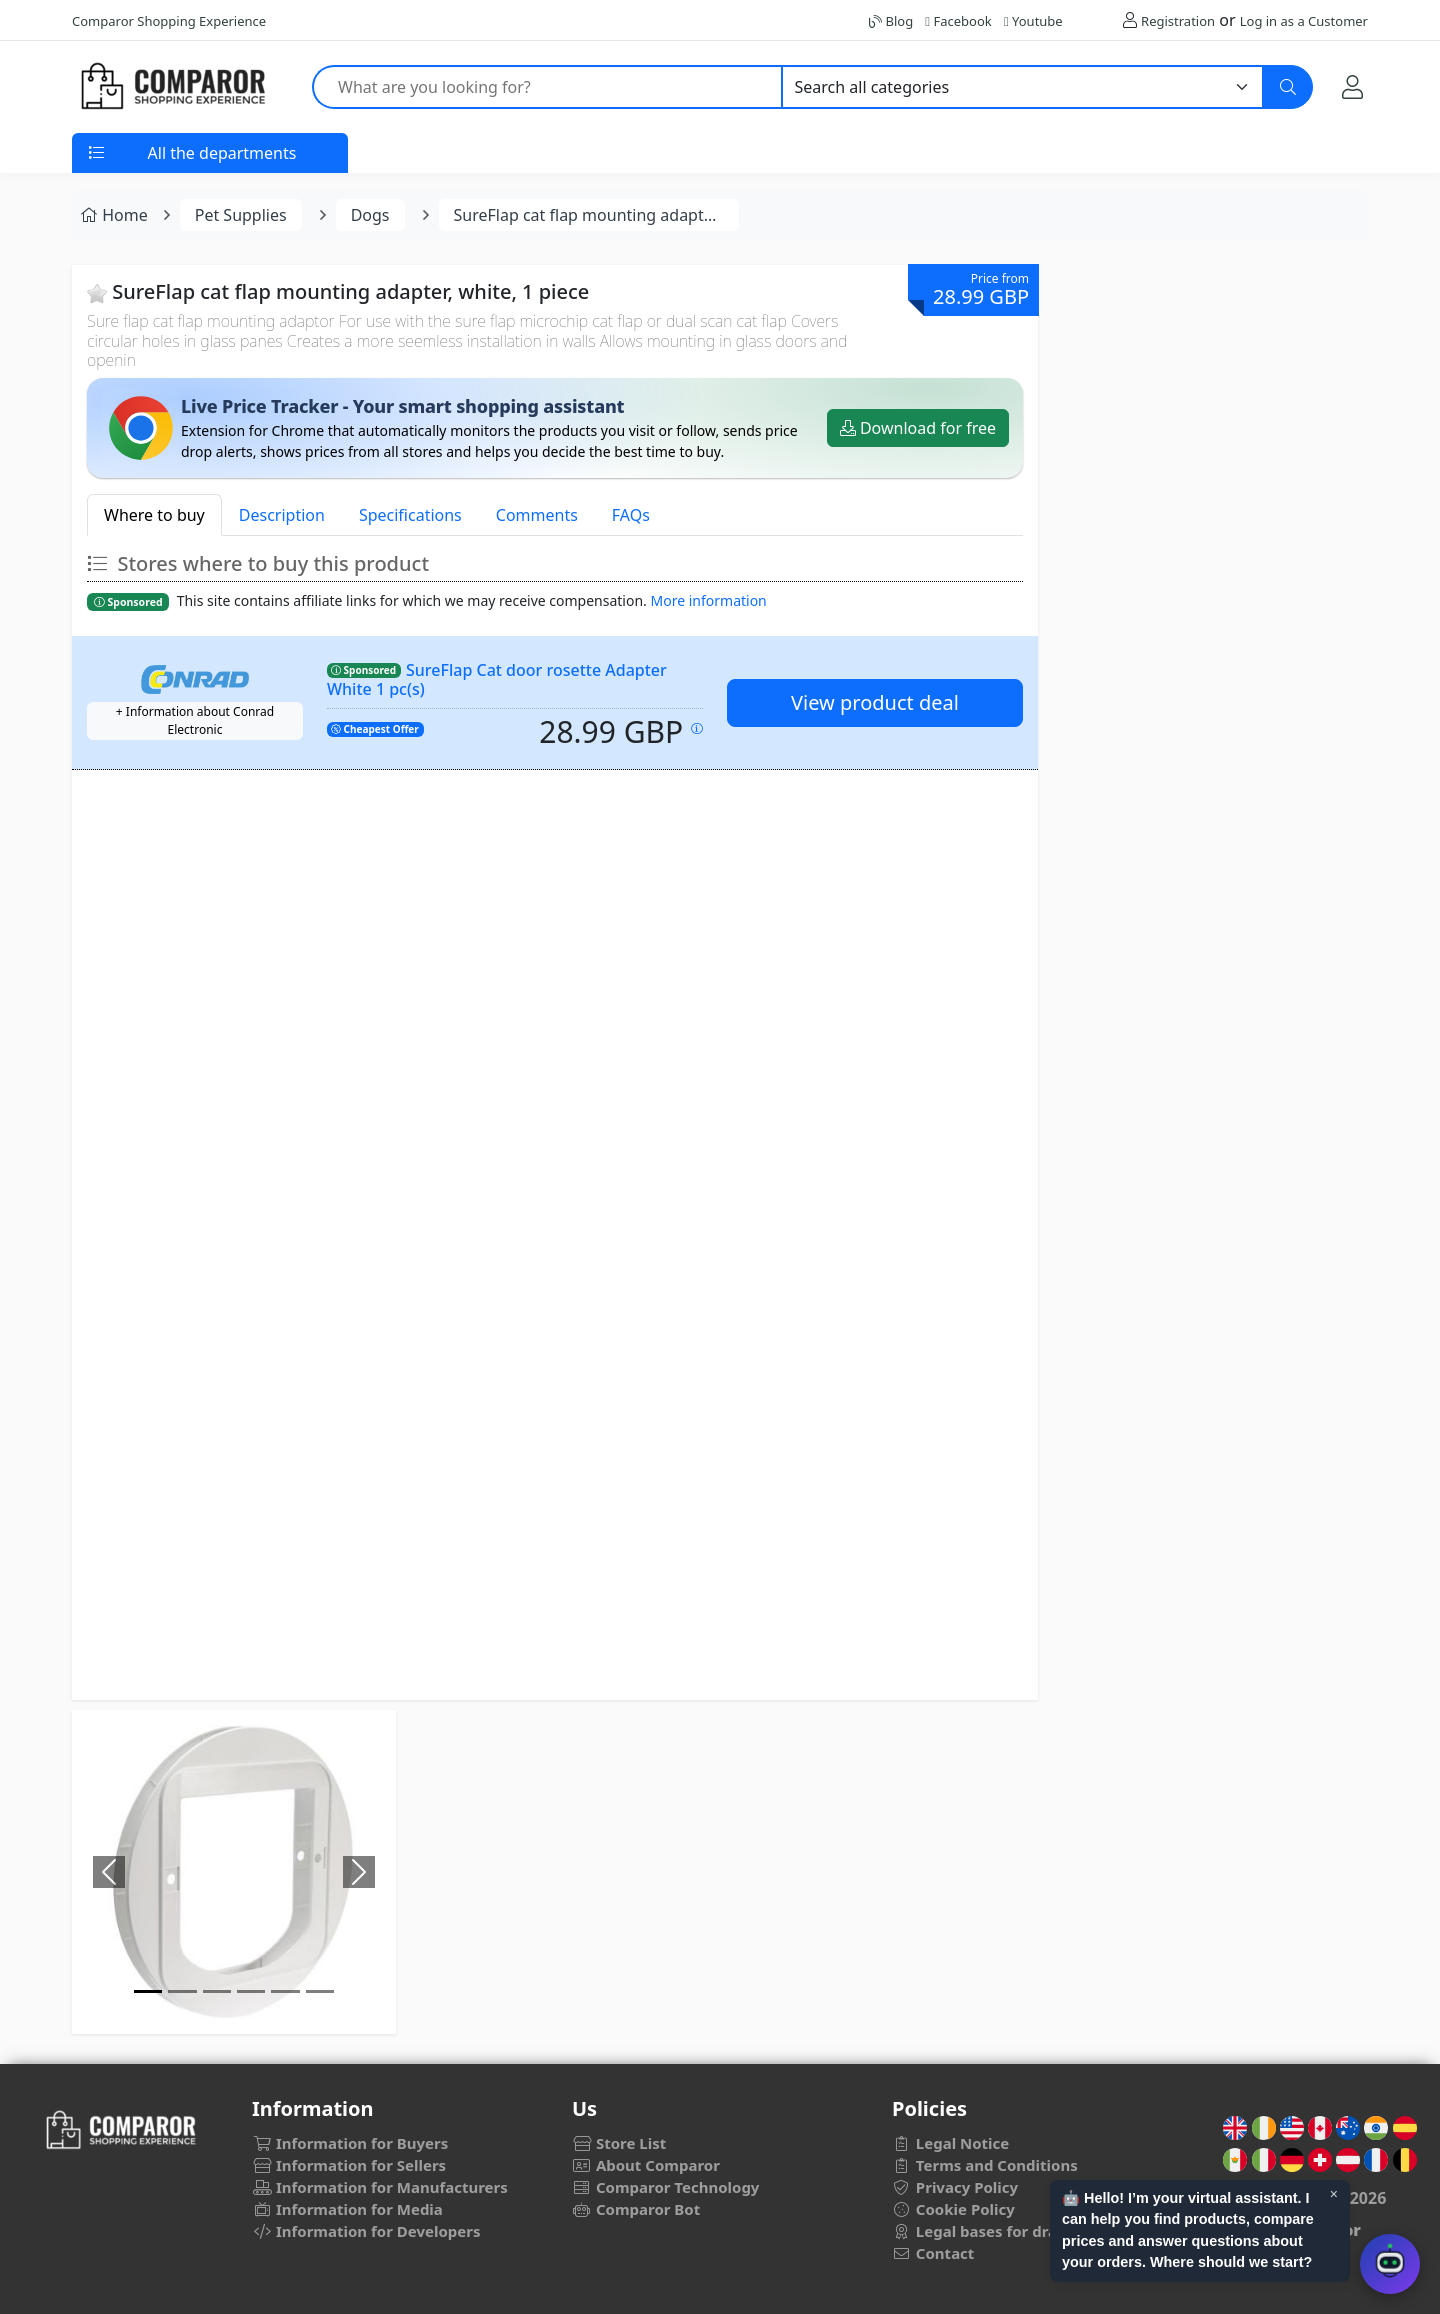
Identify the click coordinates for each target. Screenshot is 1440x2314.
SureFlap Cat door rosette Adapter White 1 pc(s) (497, 679)
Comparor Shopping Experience (169, 21)
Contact (933, 2253)
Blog (891, 21)
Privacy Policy (955, 2187)
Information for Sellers (349, 2165)
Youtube (1033, 21)
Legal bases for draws (984, 2231)
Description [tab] (282, 515)
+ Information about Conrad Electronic (195, 720)
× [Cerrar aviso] (1334, 2194)
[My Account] (1352, 86)
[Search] (1288, 87)
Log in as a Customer (1304, 21)
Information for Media (347, 2209)
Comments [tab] (537, 515)
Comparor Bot (636, 2209)
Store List (619, 2143)
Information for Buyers (350, 2143)
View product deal (875, 702)
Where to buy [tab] (154, 515)
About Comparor (646, 2165)
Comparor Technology (665, 2187)
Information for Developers (366, 2231)
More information (709, 600)
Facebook (958, 21)
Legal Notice (950, 2143)
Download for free (918, 428)
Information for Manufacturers (380, 2187)
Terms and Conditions (985, 2165)
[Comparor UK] (172, 87)
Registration (1178, 21)
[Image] (148, 1991)
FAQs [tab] (631, 515)
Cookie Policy (953, 2209)
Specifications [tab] (410, 515)
